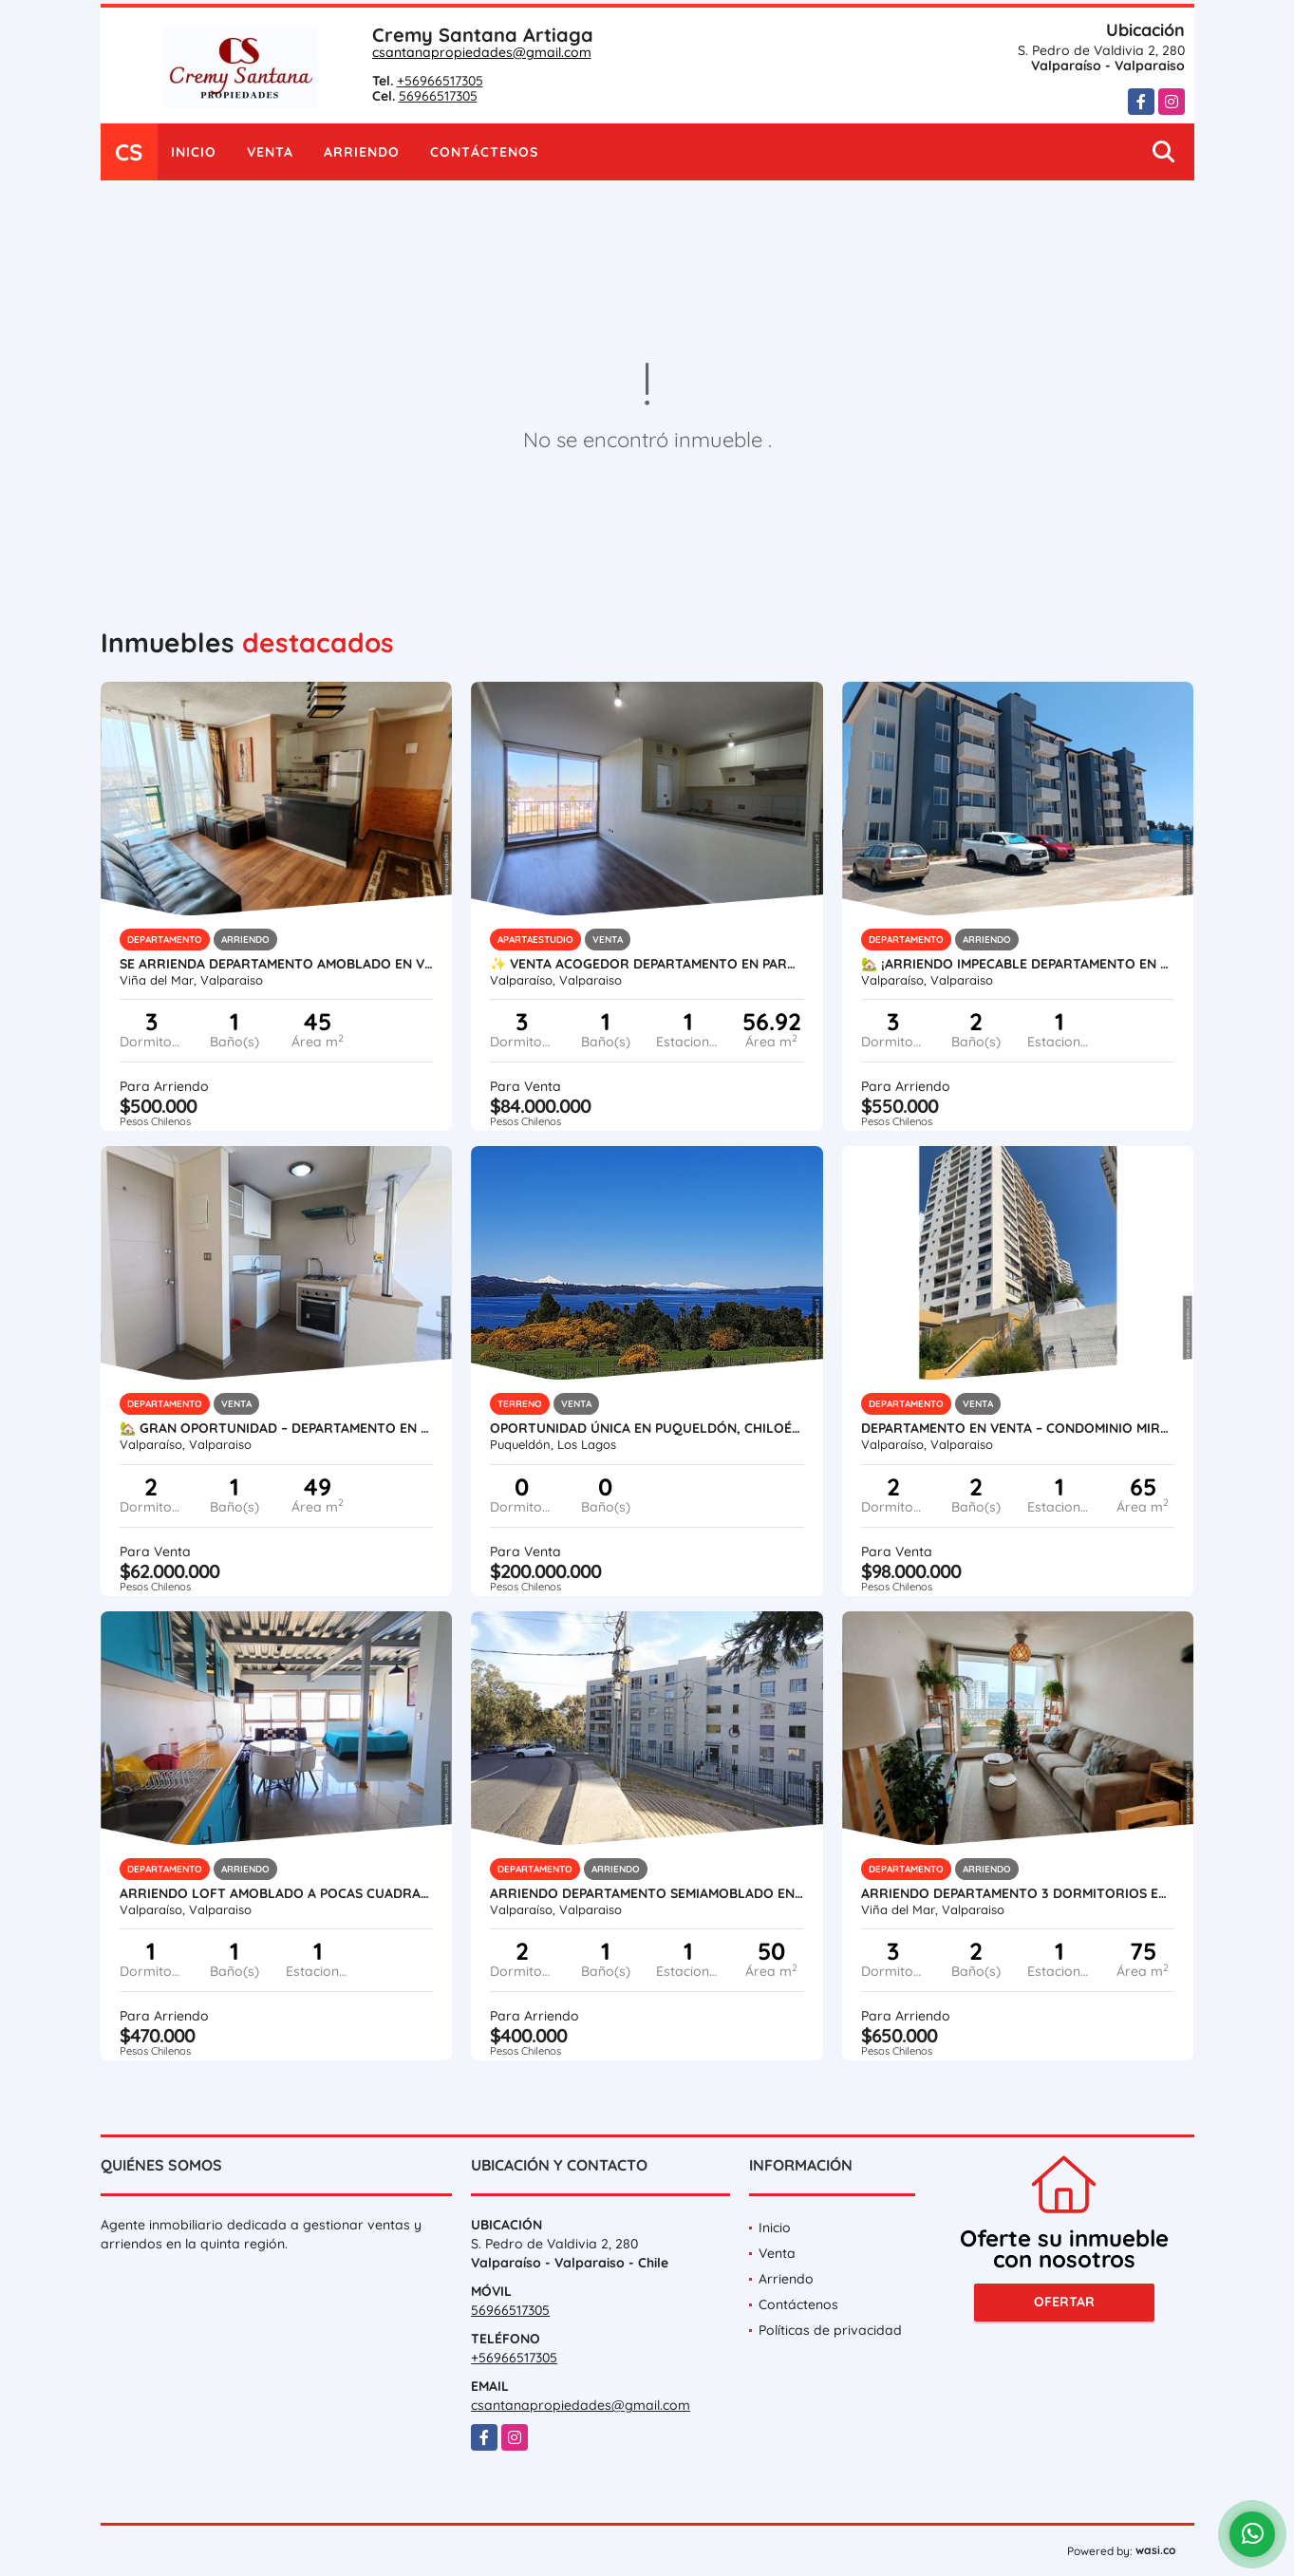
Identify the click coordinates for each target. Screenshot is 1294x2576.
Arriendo (362, 151)
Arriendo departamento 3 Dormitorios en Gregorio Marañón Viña (1018, 1893)
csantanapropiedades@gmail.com (481, 52)
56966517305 (438, 95)
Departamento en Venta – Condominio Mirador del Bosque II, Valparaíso (1018, 1428)
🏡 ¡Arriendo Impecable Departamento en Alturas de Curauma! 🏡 (1018, 963)
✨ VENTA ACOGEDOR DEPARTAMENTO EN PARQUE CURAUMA (647, 963)
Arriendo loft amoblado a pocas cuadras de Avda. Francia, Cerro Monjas (277, 1893)
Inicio (193, 151)
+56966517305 (440, 80)
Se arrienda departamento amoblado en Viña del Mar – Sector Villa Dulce (277, 963)
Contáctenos (484, 151)
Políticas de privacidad (830, 2330)
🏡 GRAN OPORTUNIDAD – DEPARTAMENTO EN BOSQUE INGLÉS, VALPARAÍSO (277, 1428)
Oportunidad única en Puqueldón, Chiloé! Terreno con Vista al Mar (647, 1428)
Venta (270, 151)
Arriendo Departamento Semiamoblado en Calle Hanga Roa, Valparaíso (647, 1893)
